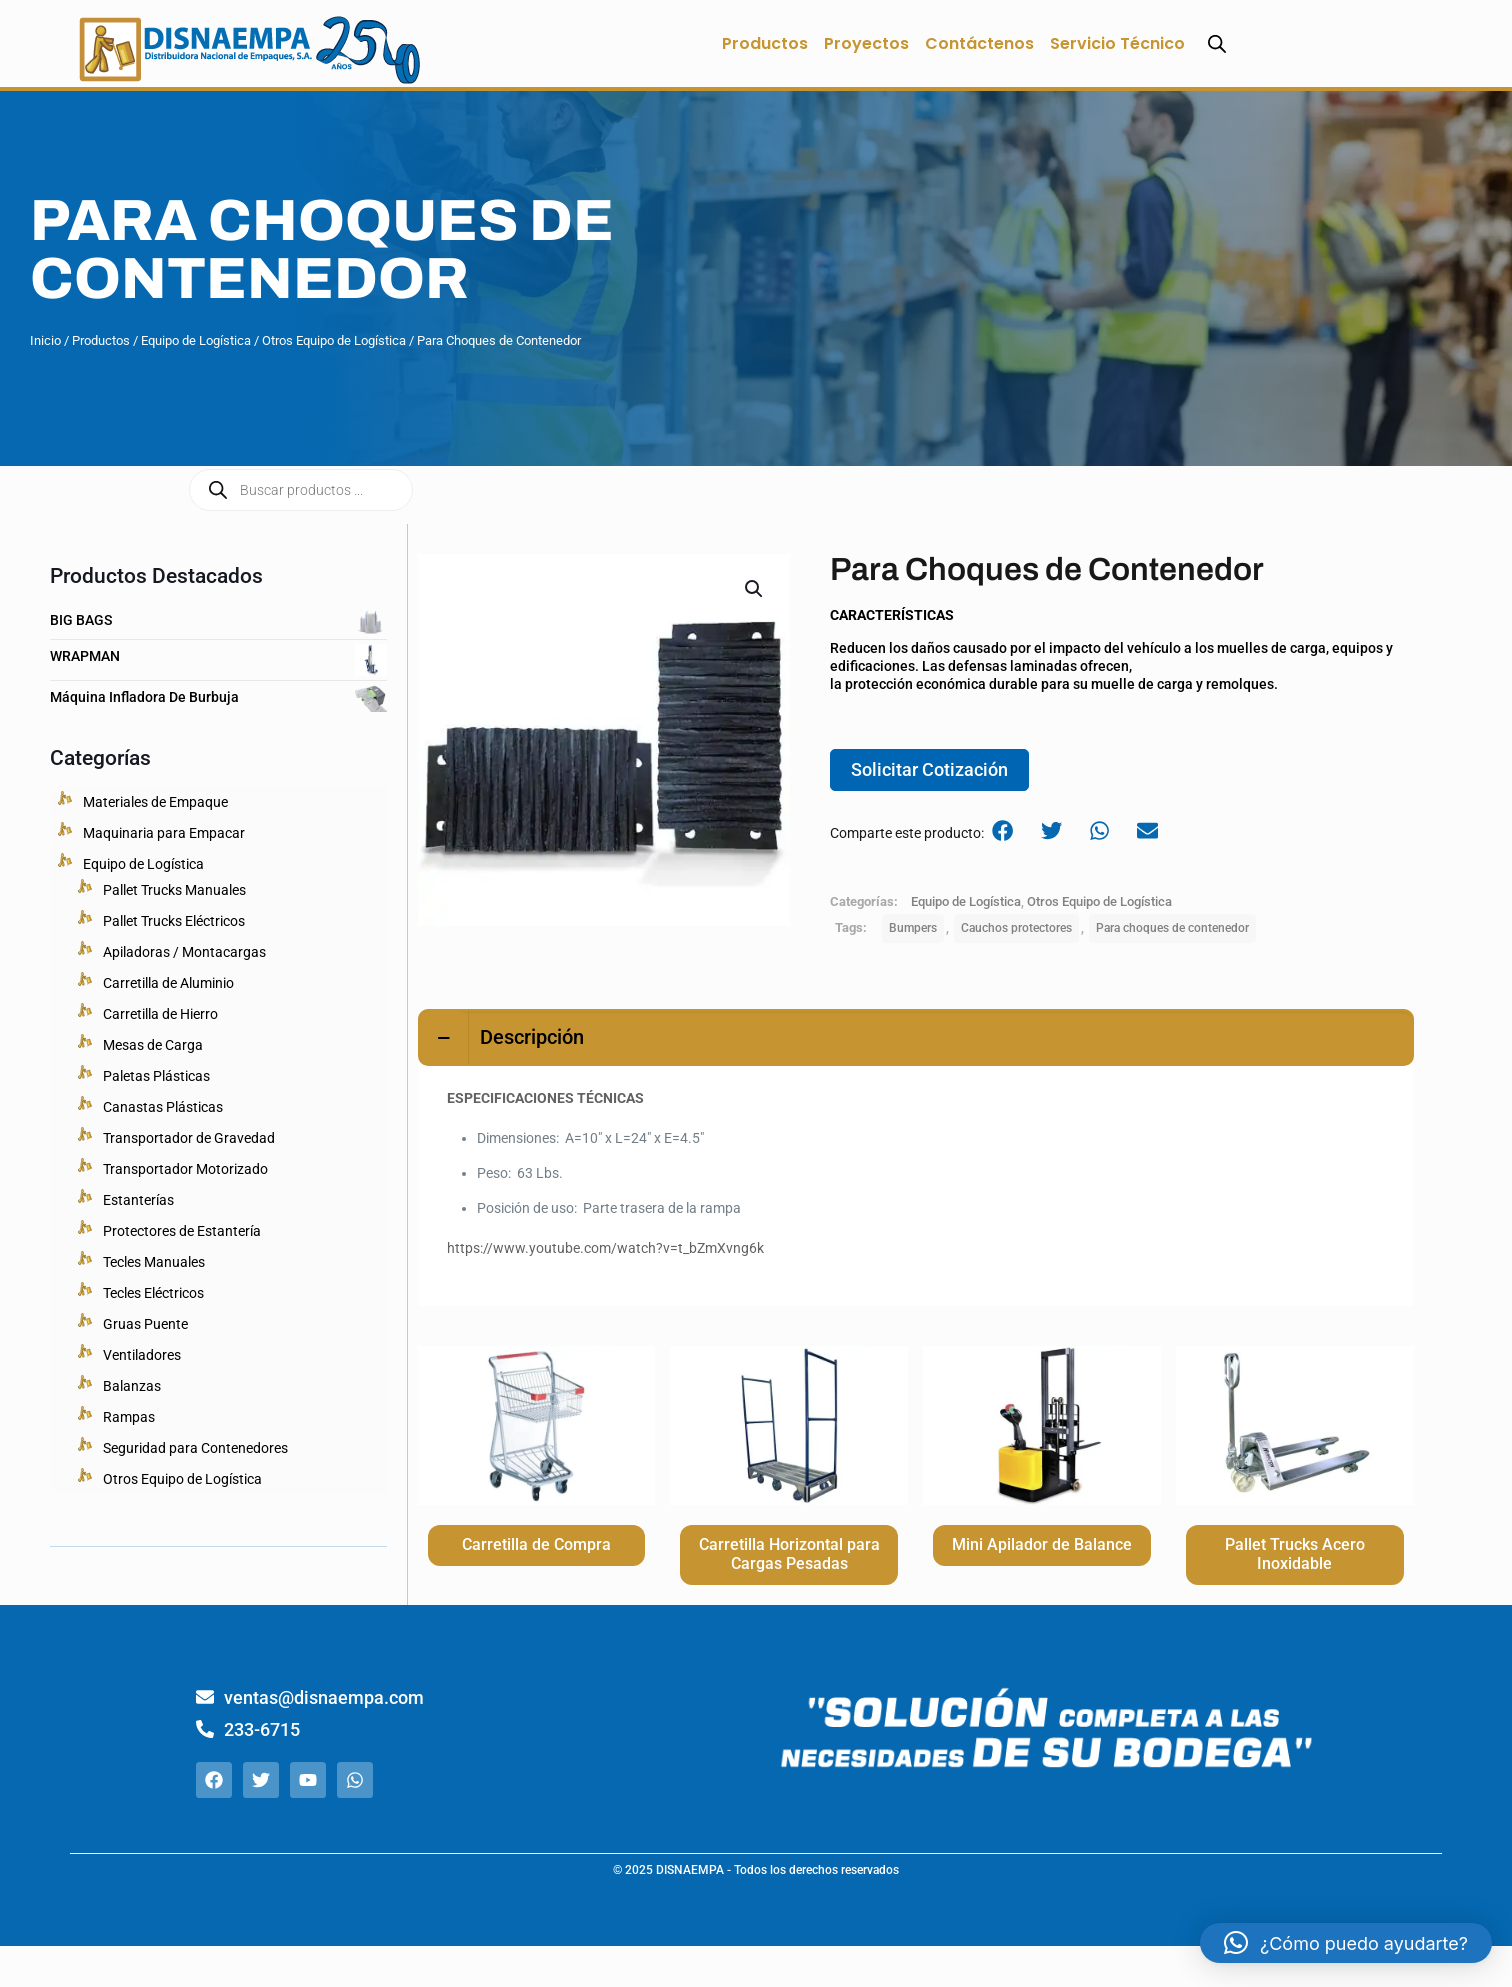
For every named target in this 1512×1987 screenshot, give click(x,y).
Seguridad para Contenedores (195, 1448)
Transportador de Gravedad (189, 1138)
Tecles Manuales (154, 1262)
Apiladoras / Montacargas (184, 952)
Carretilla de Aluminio (168, 983)
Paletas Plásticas (156, 1076)
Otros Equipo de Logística (334, 340)
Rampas (129, 1417)
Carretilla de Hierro (160, 1014)
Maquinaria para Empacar (164, 833)
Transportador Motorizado (185, 1169)
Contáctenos (979, 43)
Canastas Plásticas (163, 1107)
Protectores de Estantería (182, 1231)
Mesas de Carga (153, 1045)
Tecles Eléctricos (153, 1293)
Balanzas (132, 1386)
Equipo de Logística (196, 340)
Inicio (45, 340)
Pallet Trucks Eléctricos (174, 921)
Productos (765, 43)
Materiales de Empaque (155, 802)
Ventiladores (142, 1355)
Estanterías (138, 1200)
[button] (755, 589)
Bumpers (913, 933)
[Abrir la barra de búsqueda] (1217, 43)
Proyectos (866, 43)
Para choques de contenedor (1172, 933)
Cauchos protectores (1016, 933)
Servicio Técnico (1117, 43)
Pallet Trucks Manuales (174, 890)
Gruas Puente (145, 1324)
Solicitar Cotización (929, 772)
